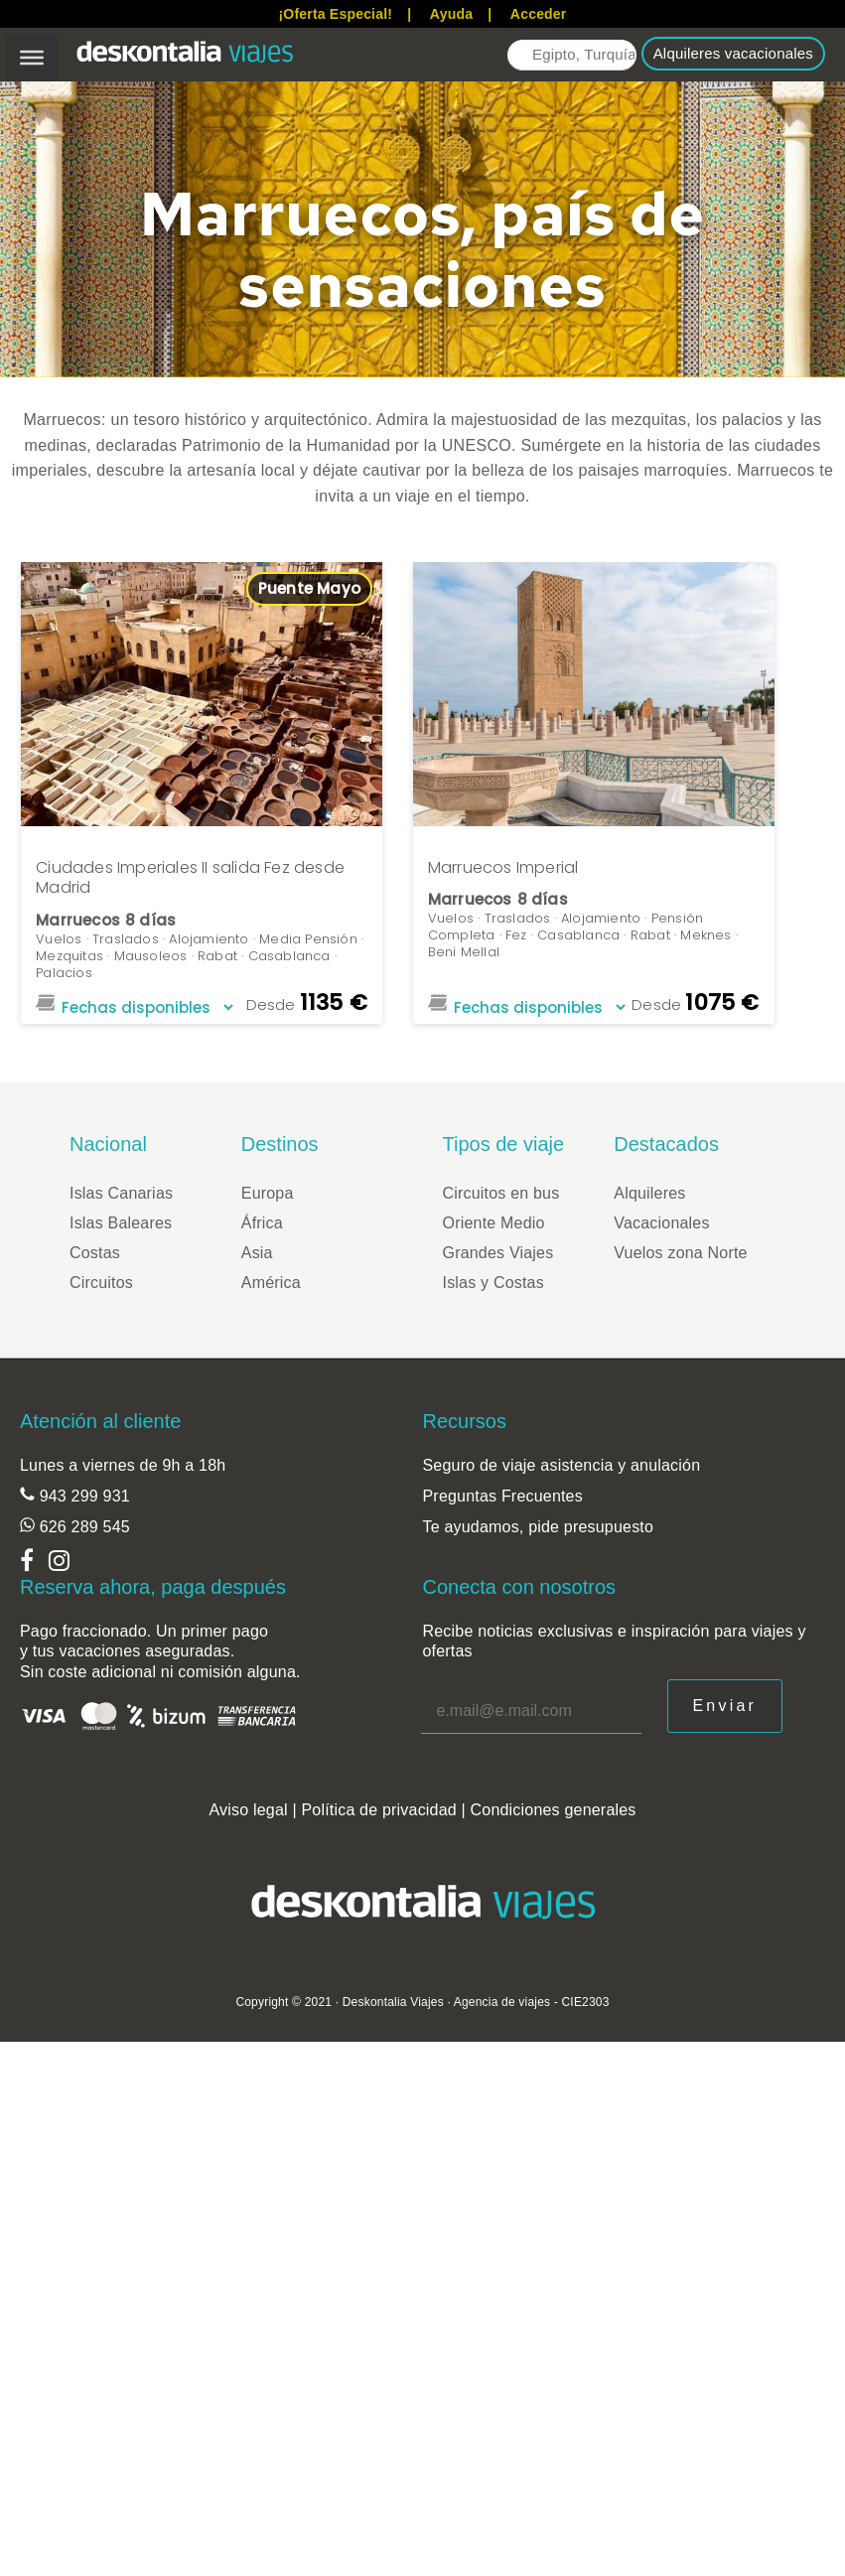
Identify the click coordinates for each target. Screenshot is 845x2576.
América (271, 1282)
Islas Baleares (121, 1223)
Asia (257, 1252)
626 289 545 (82, 1526)
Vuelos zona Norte (680, 1252)
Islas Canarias (121, 1193)
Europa (267, 1193)
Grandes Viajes (498, 1252)
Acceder (538, 14)
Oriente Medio (494, 1223)
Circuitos (101, 1282)
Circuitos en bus (501, 1193)
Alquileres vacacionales (733, 53)
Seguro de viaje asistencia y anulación (562, 1465)
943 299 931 (82, 1496)
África (262, 1223)
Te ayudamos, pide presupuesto (538, 1526)
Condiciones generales (553, 1809)
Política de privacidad (379, 1809)
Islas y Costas (493, 1282)
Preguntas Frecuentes (503, 1496)
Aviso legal (248, 1809)
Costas (95, 1252)
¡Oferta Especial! (335, 14)
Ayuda (451, 14)
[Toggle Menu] (32, 58)
